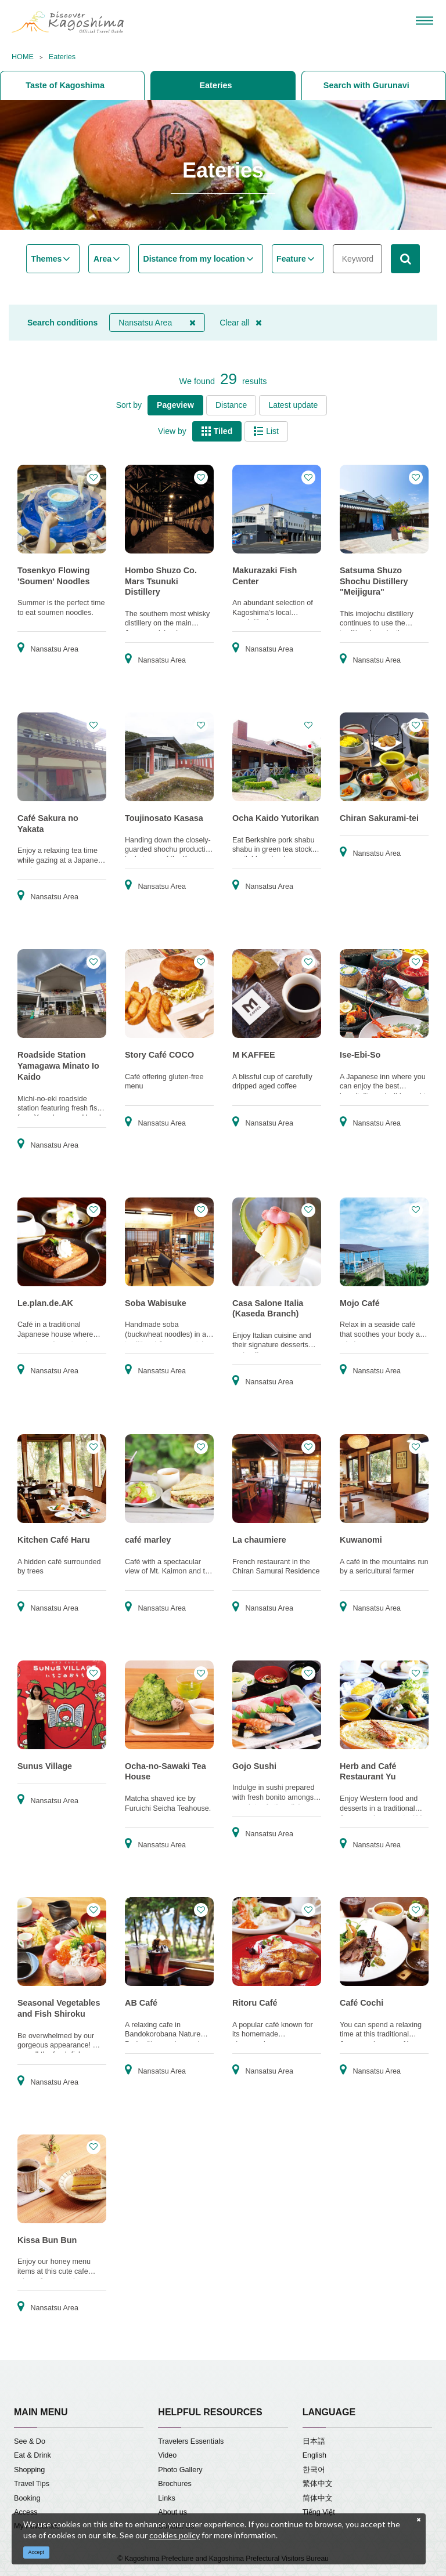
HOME (23, 57)
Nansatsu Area (157, 322)
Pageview (175, 405)
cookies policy (174, 2535)
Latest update (293, 405)
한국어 (314, 2470)
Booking (27, 2498)
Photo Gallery (180, 2470)
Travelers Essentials (191, 2441)
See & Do (29, 2441)
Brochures (174, 2484)
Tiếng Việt (319, 2512)
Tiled (217, 431)
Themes (46, 258)
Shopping (29, 2470)
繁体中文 (318, 2484)
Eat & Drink (32, 2455)
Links (166, 2498)
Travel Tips (31, 2484)
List (266, 431)
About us (172, 2512)
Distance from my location (194, 258)
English (314, 2455)
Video (167, 2455)
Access (26, 2512)
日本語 (314, 2441)
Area (102, 258)
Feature (291, 258)
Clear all (240, 322)
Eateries (62, 57)
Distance (231, 405)
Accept (36, 2552)
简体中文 (318, 2498)
